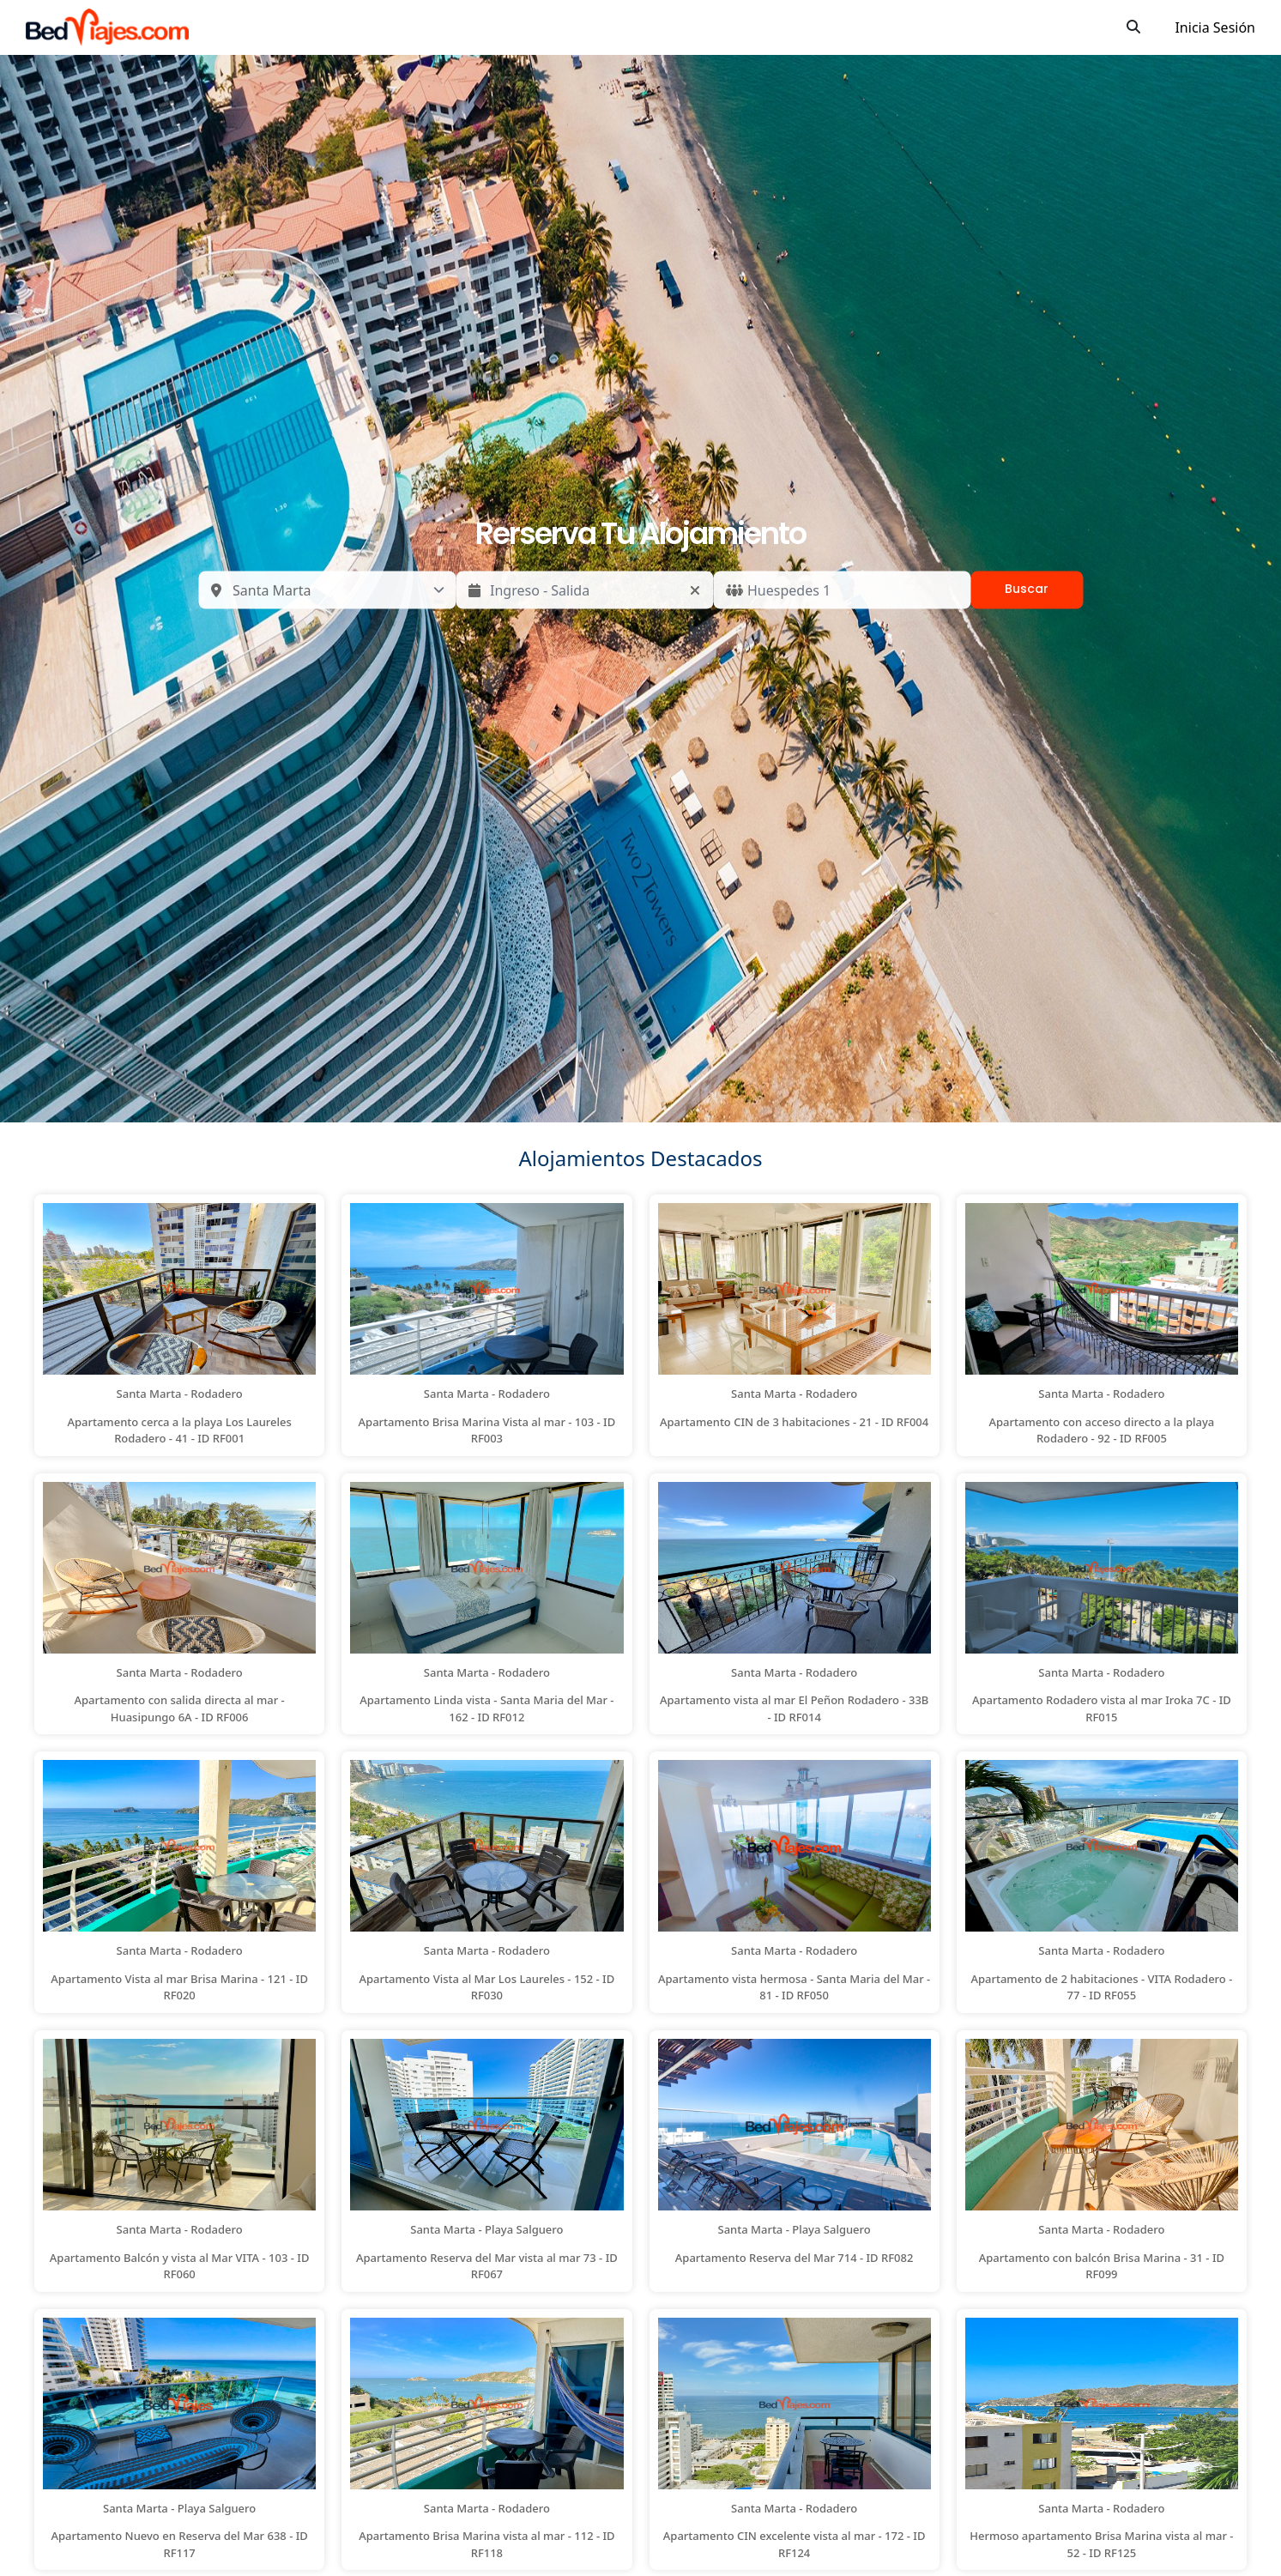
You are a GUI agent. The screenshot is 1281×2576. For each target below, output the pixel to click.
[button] (179, 1325)
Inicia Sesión (1215, 27)
